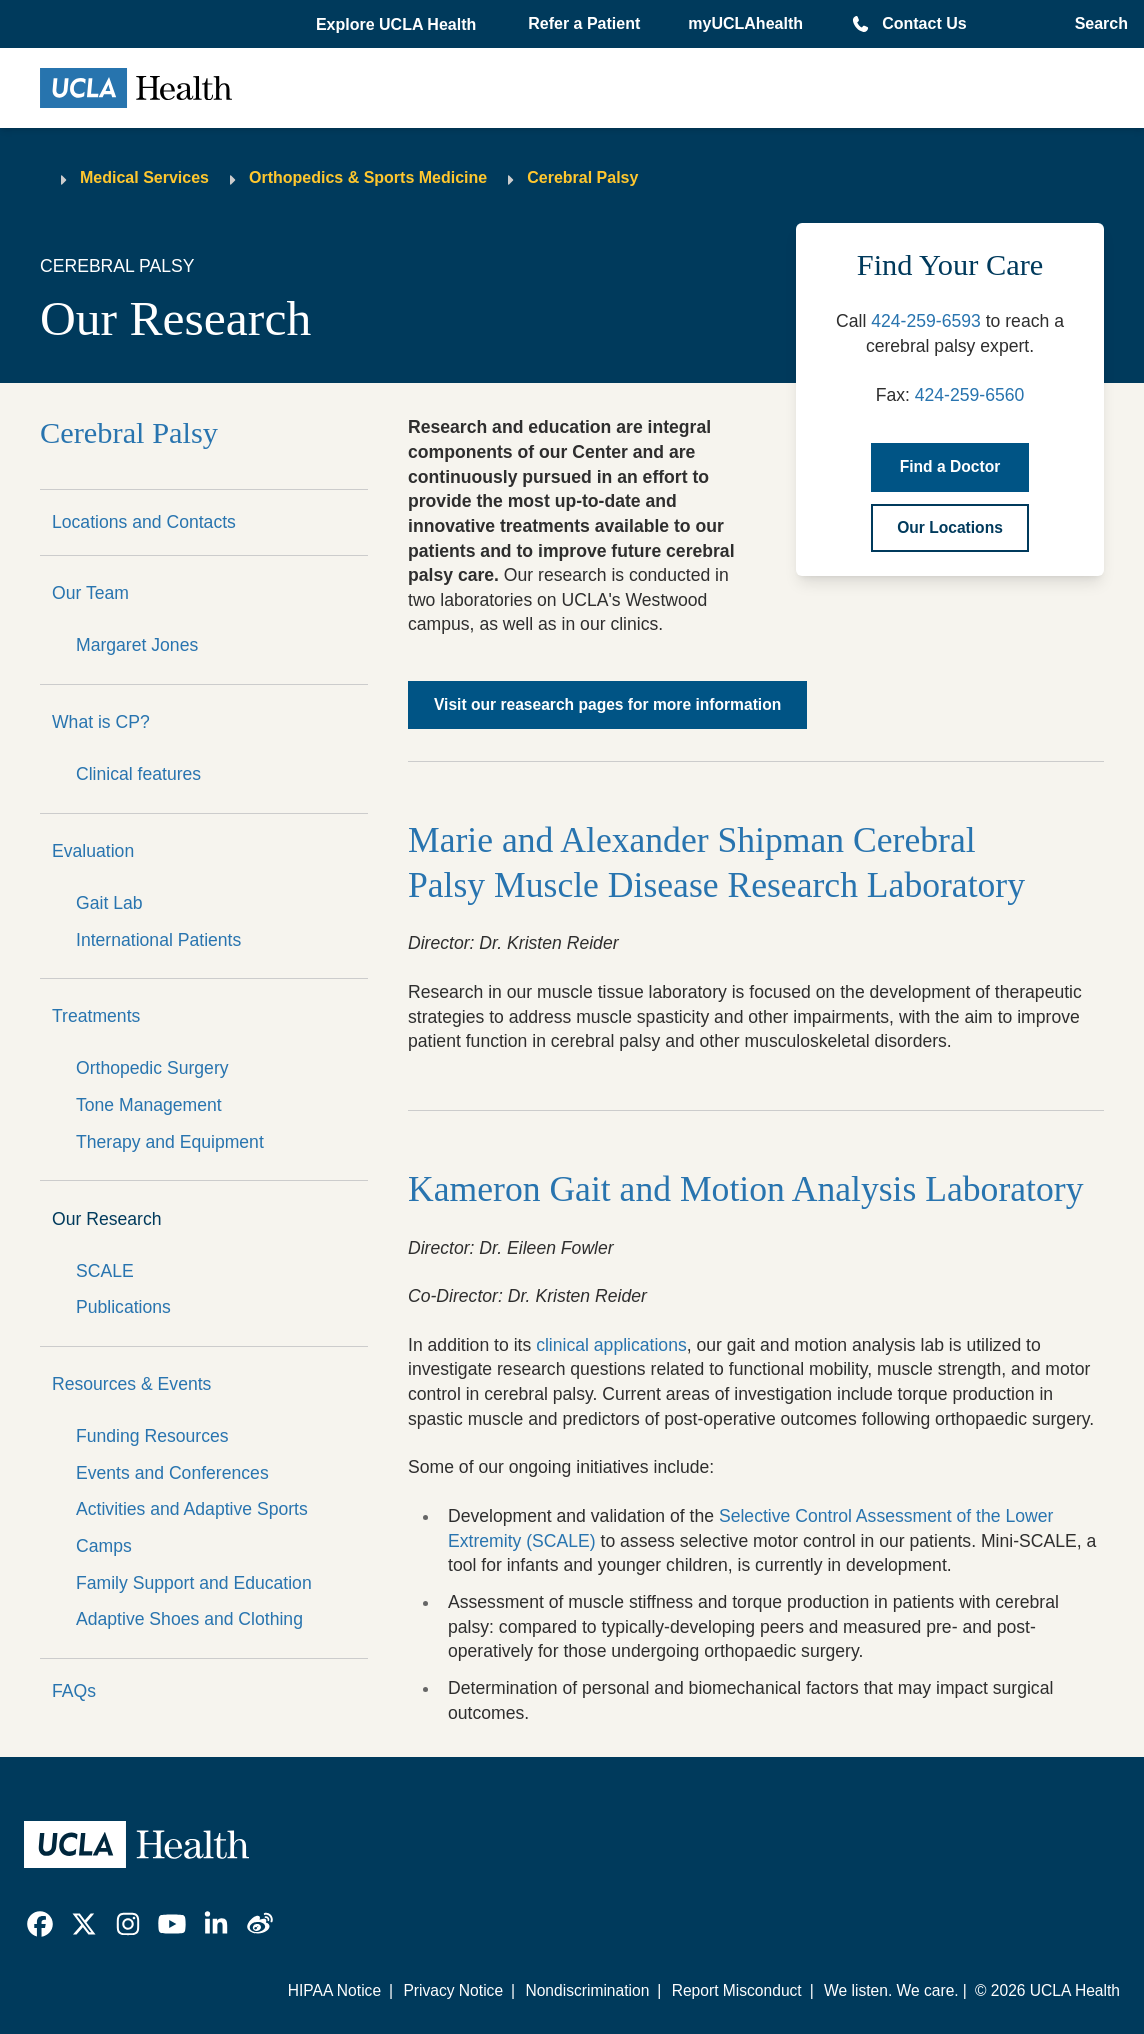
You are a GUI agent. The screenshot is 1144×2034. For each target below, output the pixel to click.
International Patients (158, 940)
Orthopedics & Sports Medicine (368, 177)
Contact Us (924, 23)
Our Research (107, 1219)
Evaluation (93, 851)
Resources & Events (131, 1384)
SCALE (105, 1271)
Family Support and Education (194, 1583)
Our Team (90, 593)
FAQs (74, 1691)
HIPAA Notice (334, 1990)
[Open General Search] (1095, 24)
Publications (123, 1307)
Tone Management (149, 1105)
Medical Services (144, 177)
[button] (398, 25)
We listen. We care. (891, 1990)
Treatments (96, 1016)
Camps (104, 1546)
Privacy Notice (453, 1990)
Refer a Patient (584, 23)
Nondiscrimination (587, 1990)
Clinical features (138, 774)
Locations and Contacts (144, 522)
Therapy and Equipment (170, 1142)
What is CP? (101, 722)
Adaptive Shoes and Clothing (189, 1619)
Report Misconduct (737, 1990)
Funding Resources (152, 1436)
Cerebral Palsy (582, 177)
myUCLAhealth (745, 23)
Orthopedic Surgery (152, 1068)
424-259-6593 (926, 321)
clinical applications (611, 1345)
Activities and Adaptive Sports (192, 1509)
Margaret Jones (137, 645)
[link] (40, 1924)
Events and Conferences (172, 1473)
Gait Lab (109, 903)
